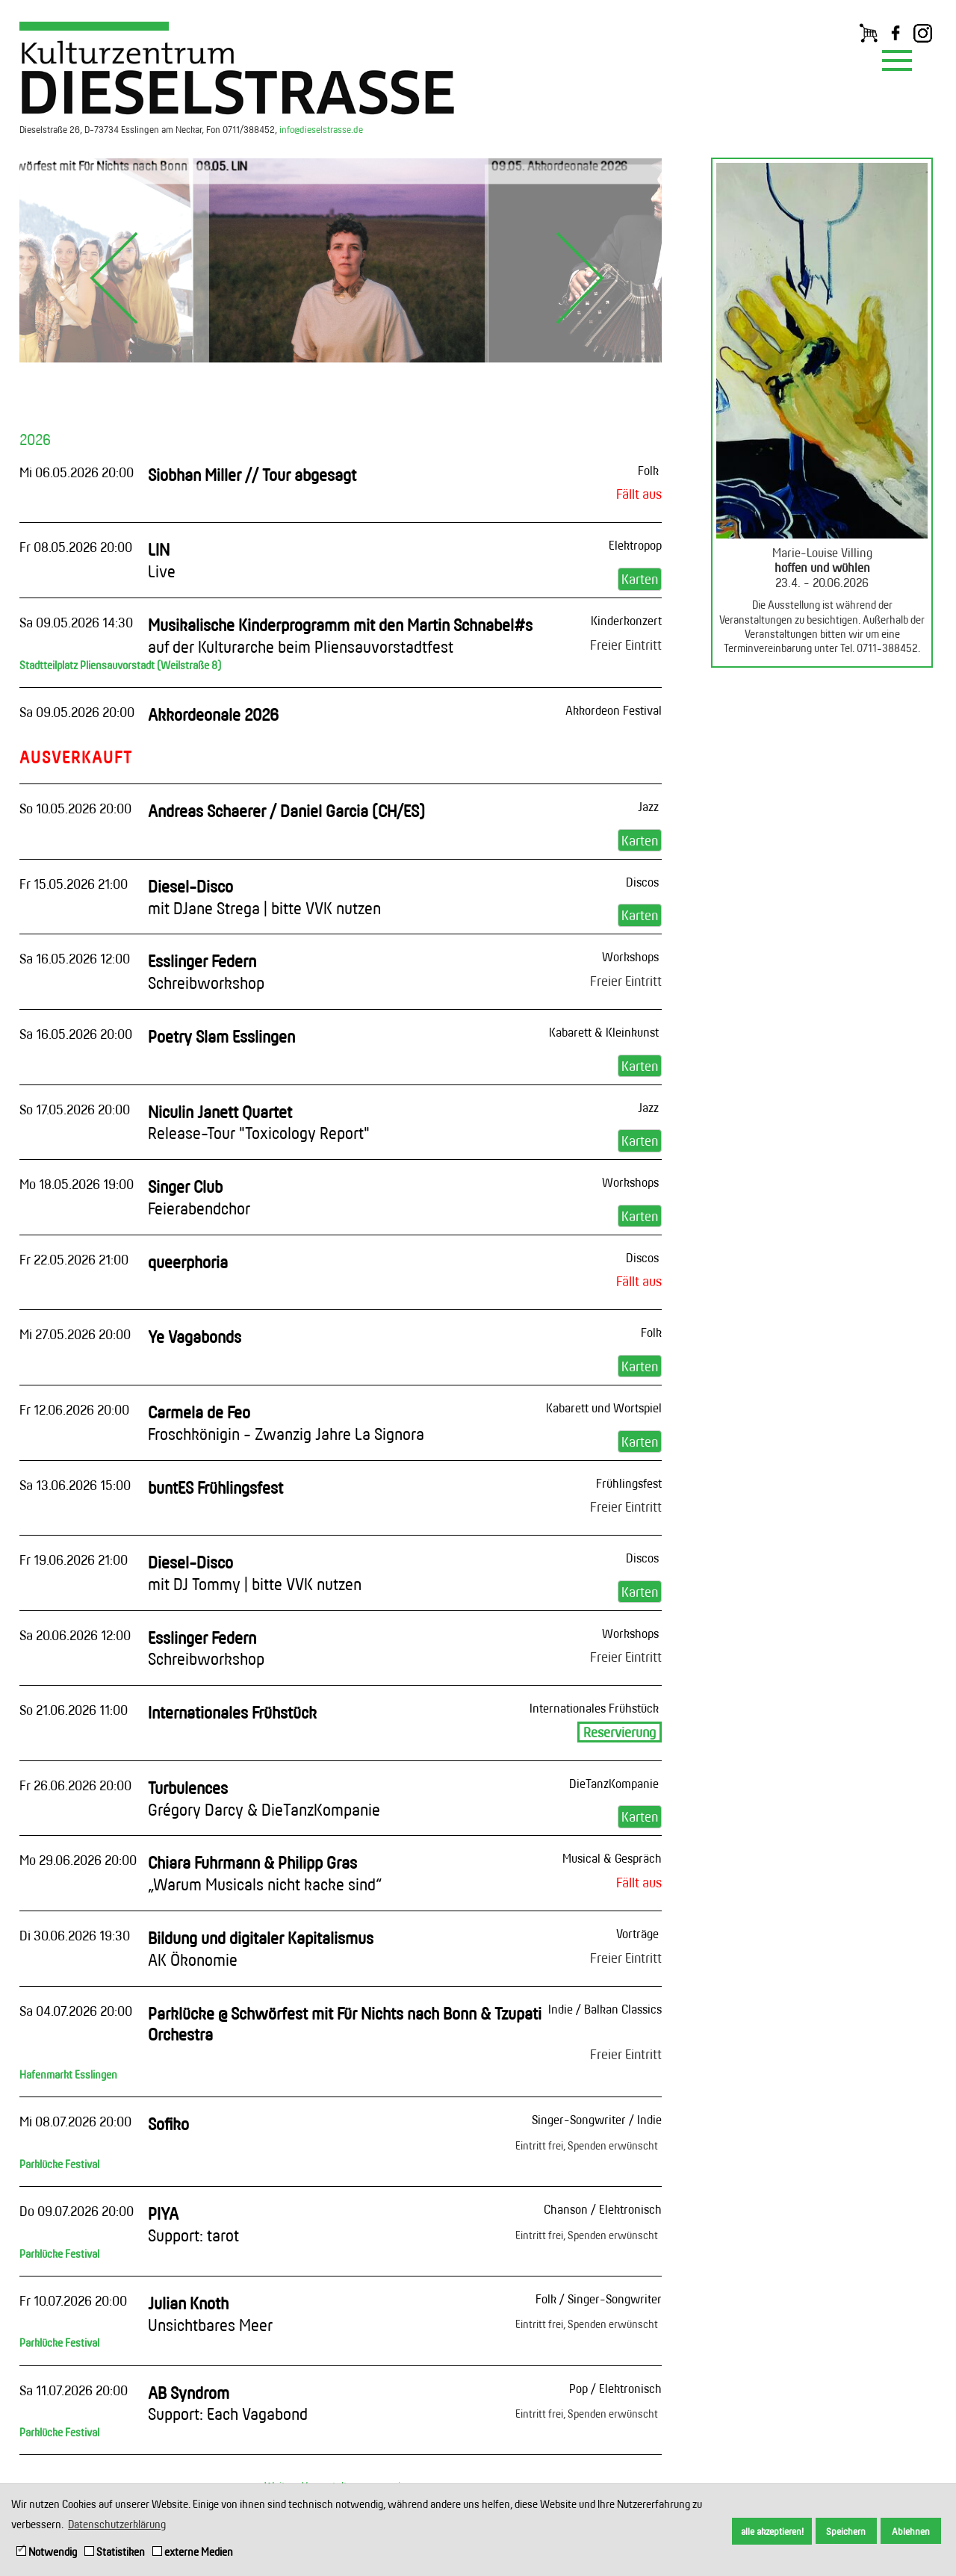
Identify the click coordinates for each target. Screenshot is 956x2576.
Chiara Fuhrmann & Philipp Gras (265, 1873)
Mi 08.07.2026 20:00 (75, 2121)
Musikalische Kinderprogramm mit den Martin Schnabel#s (340, 636)
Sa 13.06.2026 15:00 (75, 1485)
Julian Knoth (210, 2314)
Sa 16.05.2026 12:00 (74, 958)
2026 (35, 439)
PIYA (193, 2224)
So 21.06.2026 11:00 (73, 1709)
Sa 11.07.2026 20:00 (73, 2390)
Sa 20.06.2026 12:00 (75, 1635)
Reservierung (619, 1732)
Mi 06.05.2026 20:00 (76, 472)
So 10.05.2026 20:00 (75, 808)
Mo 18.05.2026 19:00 (76, 1184)
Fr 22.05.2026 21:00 (73, 1259)
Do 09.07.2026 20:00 (76, 2211)
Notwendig (46, 2552)
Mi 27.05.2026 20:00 (75, 1334)
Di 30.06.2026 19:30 (74, 1935)
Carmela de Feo (286, 1423)
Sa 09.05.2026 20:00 (76, 712)
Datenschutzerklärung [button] (117, 2524)
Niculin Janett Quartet (259, 1122)
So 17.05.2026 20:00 (74, 1109)
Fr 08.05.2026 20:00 (75, 547)
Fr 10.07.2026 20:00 (73, 2300)
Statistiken (114, 2552)
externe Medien (192, 2552)
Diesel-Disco (264, 897)
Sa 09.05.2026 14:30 (76, 622)
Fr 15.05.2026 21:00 (73, 883)
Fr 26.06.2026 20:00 (75, 1785)
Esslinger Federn (206, 972)
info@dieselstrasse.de (321, 129)
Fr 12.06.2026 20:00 (74, 1409)
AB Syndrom (228, 2403)
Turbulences (264, 1798)
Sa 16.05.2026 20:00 (75, 1033)
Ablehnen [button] (911, 2531)
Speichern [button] (846, 2531)
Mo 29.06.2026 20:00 (78, 1860)
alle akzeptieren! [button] (772, 2531)
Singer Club (199, 1197)
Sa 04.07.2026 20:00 (75, 2010)
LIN (162, 560)
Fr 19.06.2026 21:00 (73, 1559)
